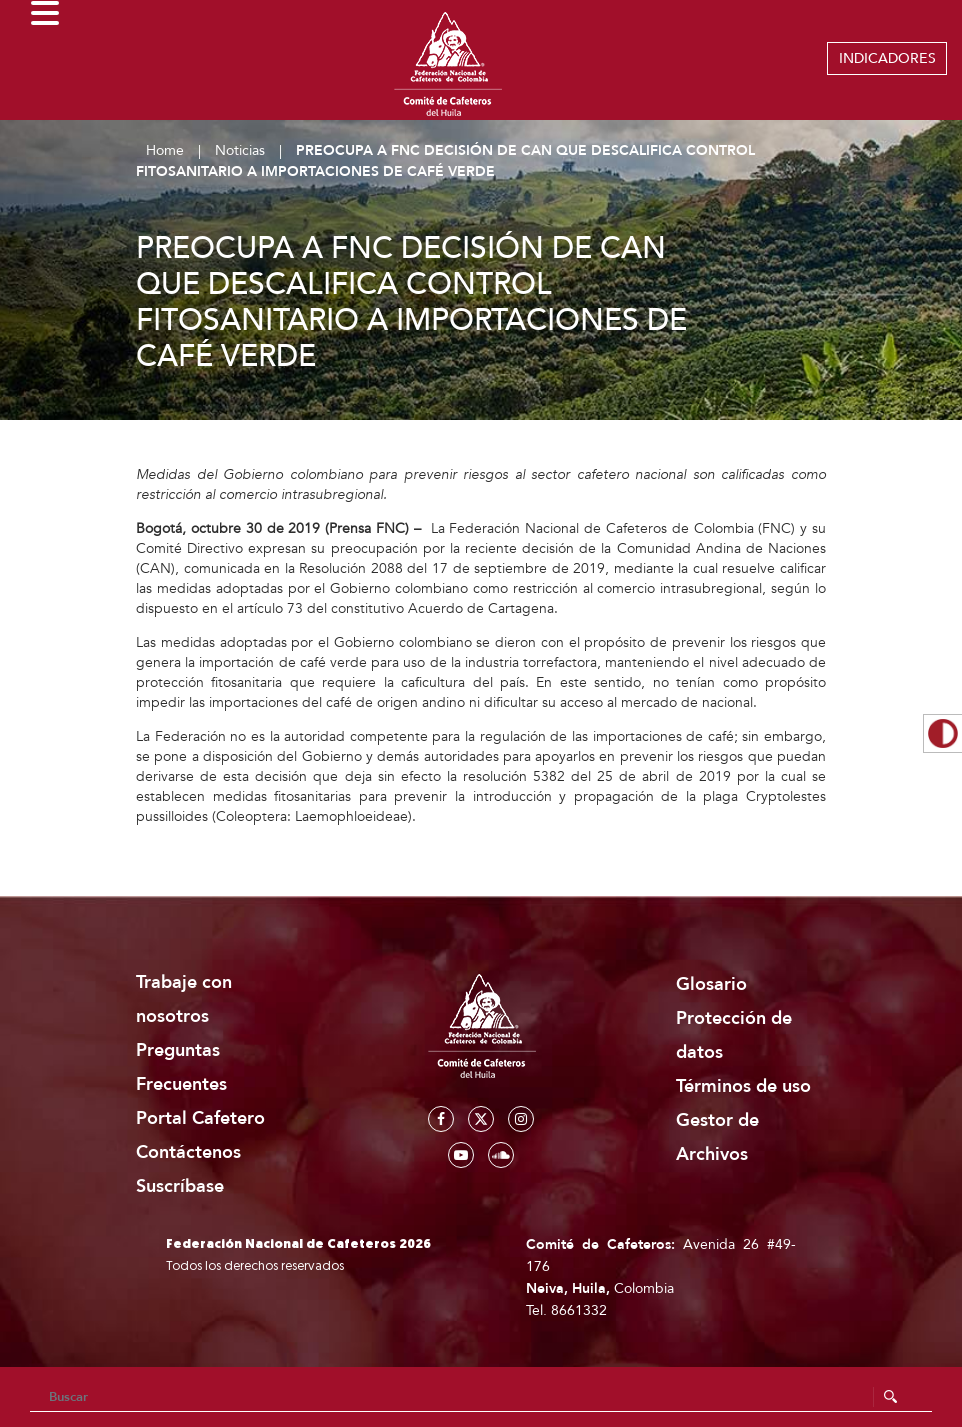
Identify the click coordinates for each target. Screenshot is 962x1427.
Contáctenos (188, 1152)
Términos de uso (743, 1086)
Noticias (240, 150)
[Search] (481, 1397)
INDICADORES (887, 58)
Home (165, 150)
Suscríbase (180, 1186)
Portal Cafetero (200, 1118)
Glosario (711, 984)
